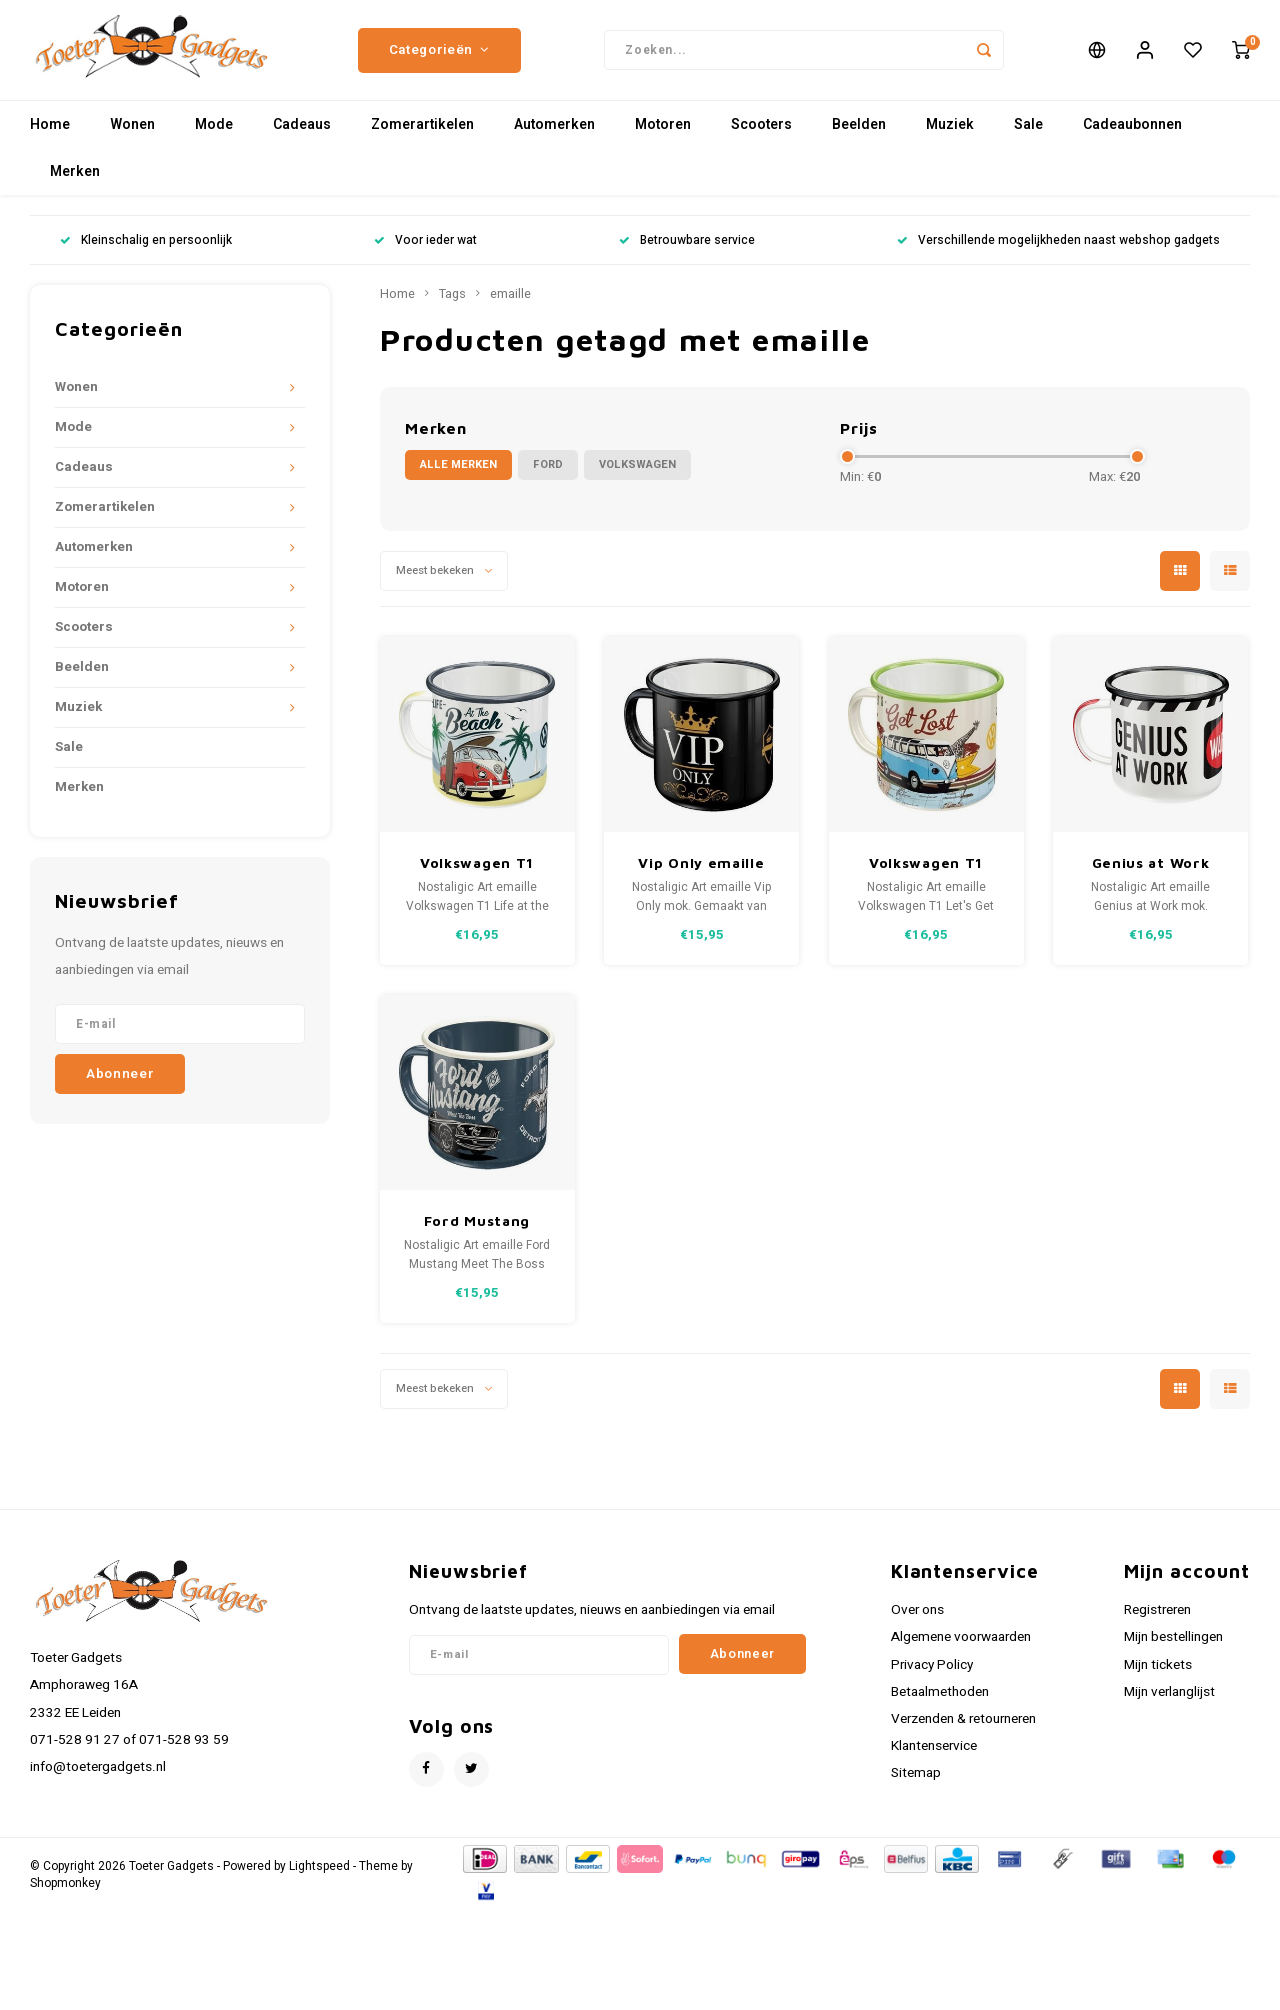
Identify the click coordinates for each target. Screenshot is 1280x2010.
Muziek (950, 134)
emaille (510, 304)
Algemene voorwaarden (961, 1647)
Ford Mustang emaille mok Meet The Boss (476, 1231)
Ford (548, 474)
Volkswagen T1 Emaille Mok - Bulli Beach (477, 873)
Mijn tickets (1158, 1675)
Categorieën (439, 55)
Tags (452, 304)
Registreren (1157, 1620)
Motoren (663, 134)
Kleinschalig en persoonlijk (146, 250)
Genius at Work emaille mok (1151, 873)
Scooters (761, 134)
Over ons (917, 1620)
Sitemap (916, 1783)
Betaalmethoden (940, 1702)
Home (50, 134)
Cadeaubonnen (1132, 134)
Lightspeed (319, 1876)
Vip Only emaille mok (701, 873)
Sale (1028, 134)
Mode (214, 134)
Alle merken (458, 474)
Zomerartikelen (422, 134)
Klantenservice (934, 1756)
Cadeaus (302, 134)
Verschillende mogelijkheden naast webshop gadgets (1058, 250)
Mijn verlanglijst (1169, 1702)
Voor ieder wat (425, 250)
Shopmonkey (65, 1893)
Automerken (554, 134)
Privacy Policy (932, 1675)
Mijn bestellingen (1173, 1647)
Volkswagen (637, 474)
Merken (75, 181)
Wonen (132, 134)
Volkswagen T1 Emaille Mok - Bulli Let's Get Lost (926, 873)
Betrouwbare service (687, 250)
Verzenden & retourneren (963, 1729)
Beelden (859, 134)
